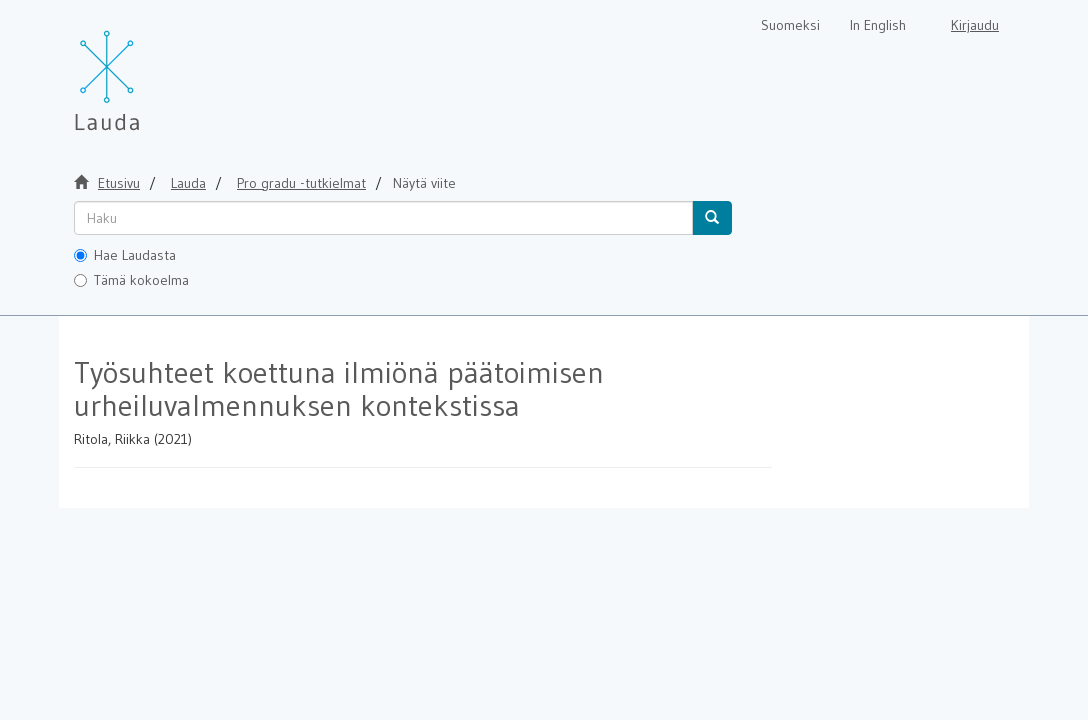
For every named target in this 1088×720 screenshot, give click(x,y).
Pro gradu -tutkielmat (301, 183)
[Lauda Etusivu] (149, 70)
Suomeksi (790, 25)
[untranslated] (383, 218)
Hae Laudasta (125, 255)
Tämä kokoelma (131, 280)
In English (878, 25)
